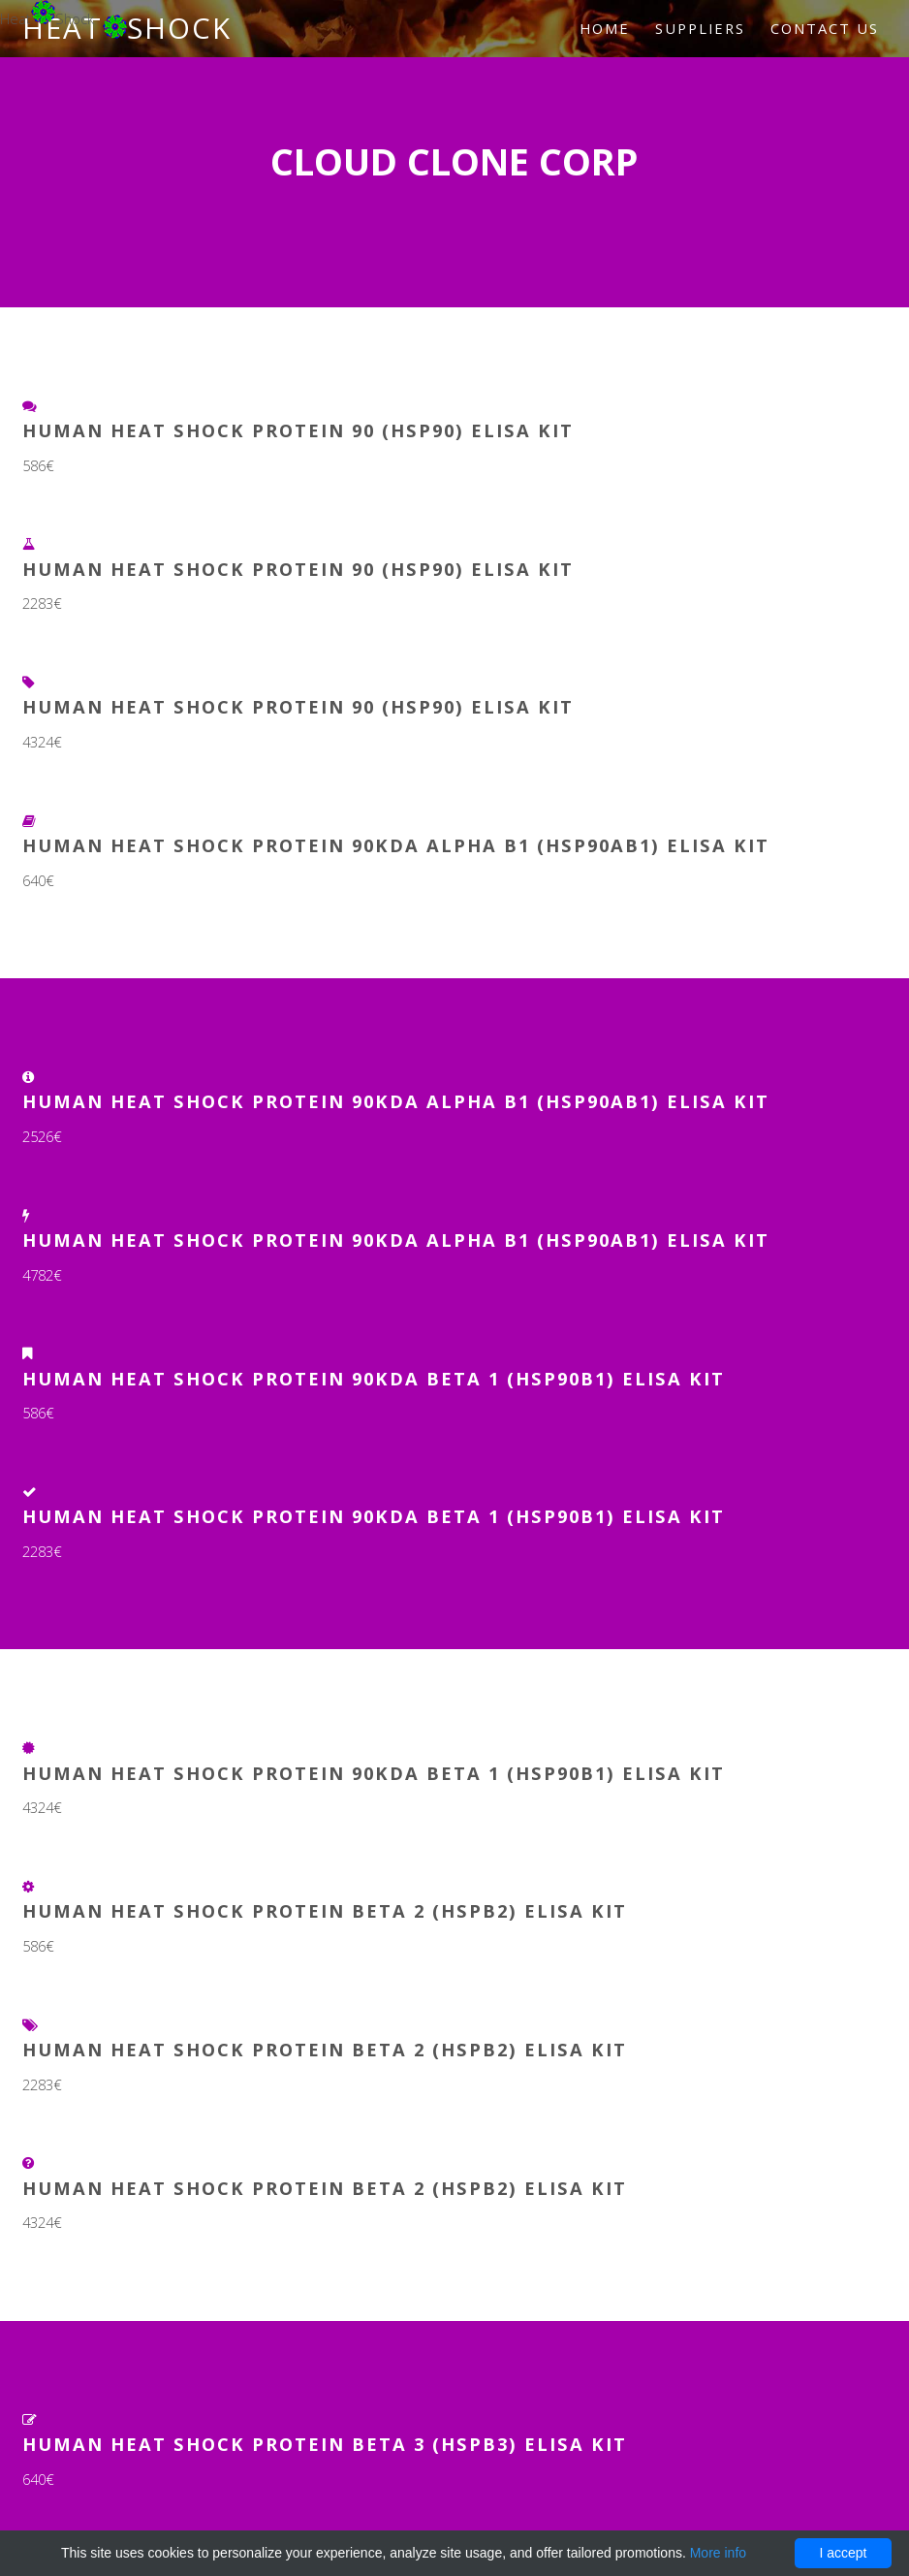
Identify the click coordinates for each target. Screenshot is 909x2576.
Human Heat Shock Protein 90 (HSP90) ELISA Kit (298, 430)
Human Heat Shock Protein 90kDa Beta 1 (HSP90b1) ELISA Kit (373, 1378)
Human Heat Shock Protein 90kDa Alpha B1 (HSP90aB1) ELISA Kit (395, 845)
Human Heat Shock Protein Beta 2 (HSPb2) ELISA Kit (324, 1910)
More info (718, 2552)
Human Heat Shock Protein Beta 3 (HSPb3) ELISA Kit (324, 2444)
